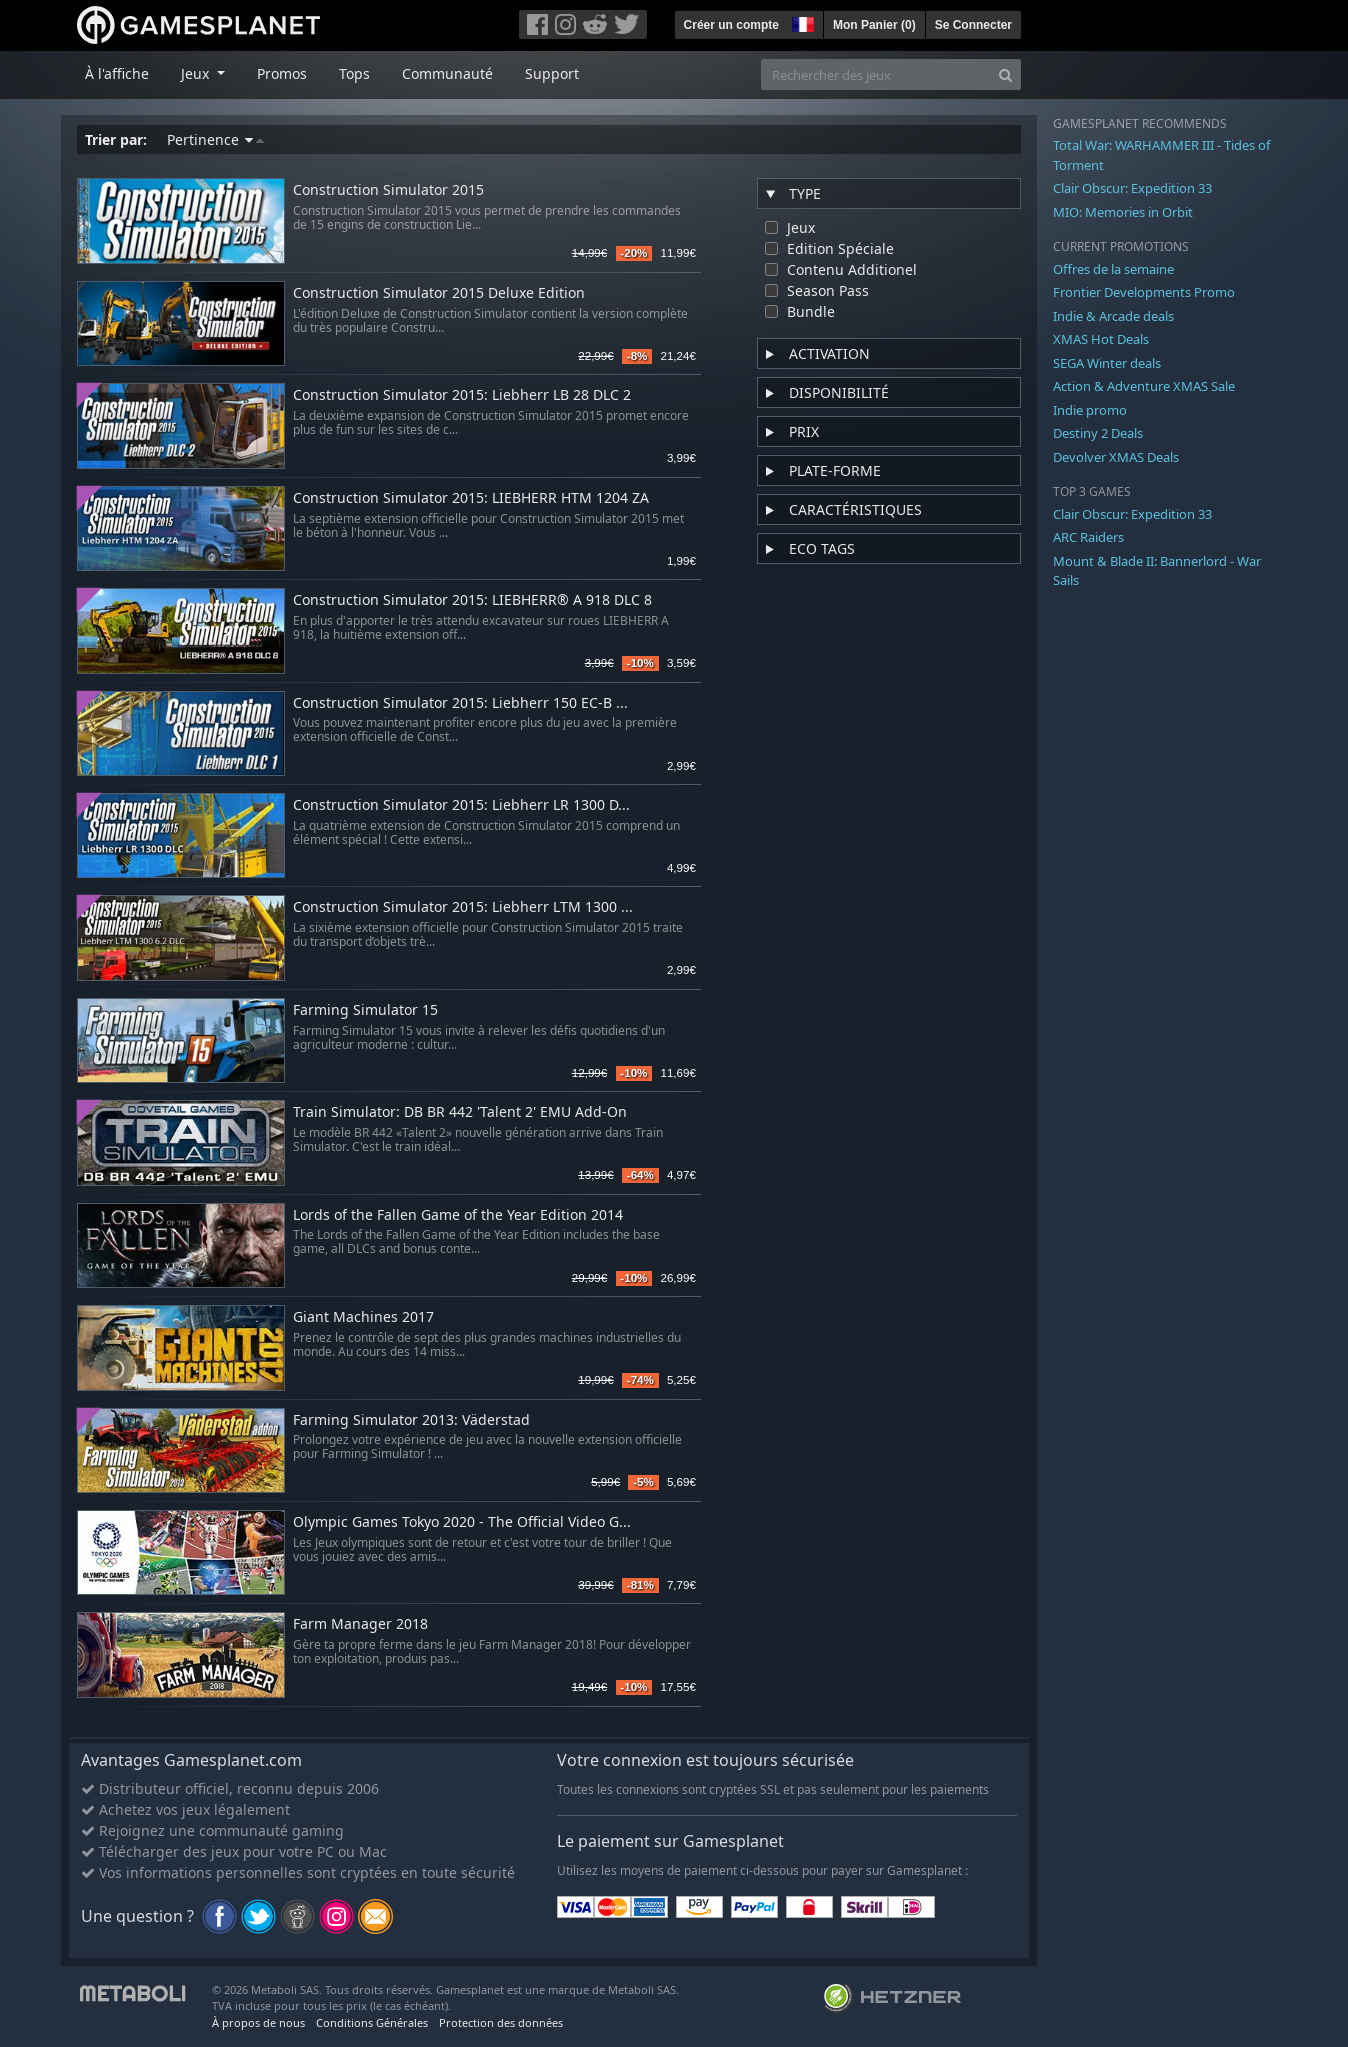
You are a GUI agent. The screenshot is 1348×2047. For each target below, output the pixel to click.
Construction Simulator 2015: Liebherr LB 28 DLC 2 (462, 395)
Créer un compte (731, 25)
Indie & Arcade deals (1113, 316)
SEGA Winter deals (1107, 363)
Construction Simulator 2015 (388, 190)
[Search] (1005, 74)
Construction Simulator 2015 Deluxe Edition (439, 293)
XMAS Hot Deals (1101, 339)
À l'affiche (117, 73)
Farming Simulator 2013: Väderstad (411, 1420)
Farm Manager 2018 (360, 1624)
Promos (282, 73)
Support (552, 73)
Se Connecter (973, 25)
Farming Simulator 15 (365, 1010)
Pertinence (215, 139)
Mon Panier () (874, 25)
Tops (354, 73)
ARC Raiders (1088, 537)
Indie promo (1090, 410)
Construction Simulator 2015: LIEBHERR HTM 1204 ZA (471, 498)
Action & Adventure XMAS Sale (1144, 386)
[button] (801, 22)
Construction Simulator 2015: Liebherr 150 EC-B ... (460, 703)
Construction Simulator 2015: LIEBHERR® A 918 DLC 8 (472, 600)
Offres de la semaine (1113, 269)
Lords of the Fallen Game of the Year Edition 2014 (458, 1215)
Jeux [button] (197, 73)
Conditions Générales (372, 2022)
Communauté (447, 73)
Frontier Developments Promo (1144, 292)
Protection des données (501, 2022)
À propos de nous (258, 2022)
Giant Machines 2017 (363, 1317)
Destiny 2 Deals (1098, 433)
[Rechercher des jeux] (876, 74)
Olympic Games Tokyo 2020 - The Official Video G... (462, 1522)
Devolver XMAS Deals (1116, 457)
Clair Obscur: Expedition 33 (1132, 188)
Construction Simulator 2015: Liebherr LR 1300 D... (461, 805)
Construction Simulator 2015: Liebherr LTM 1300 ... (463, 907)
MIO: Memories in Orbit (1123, 212)
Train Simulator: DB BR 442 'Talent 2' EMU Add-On (460, 1112)
